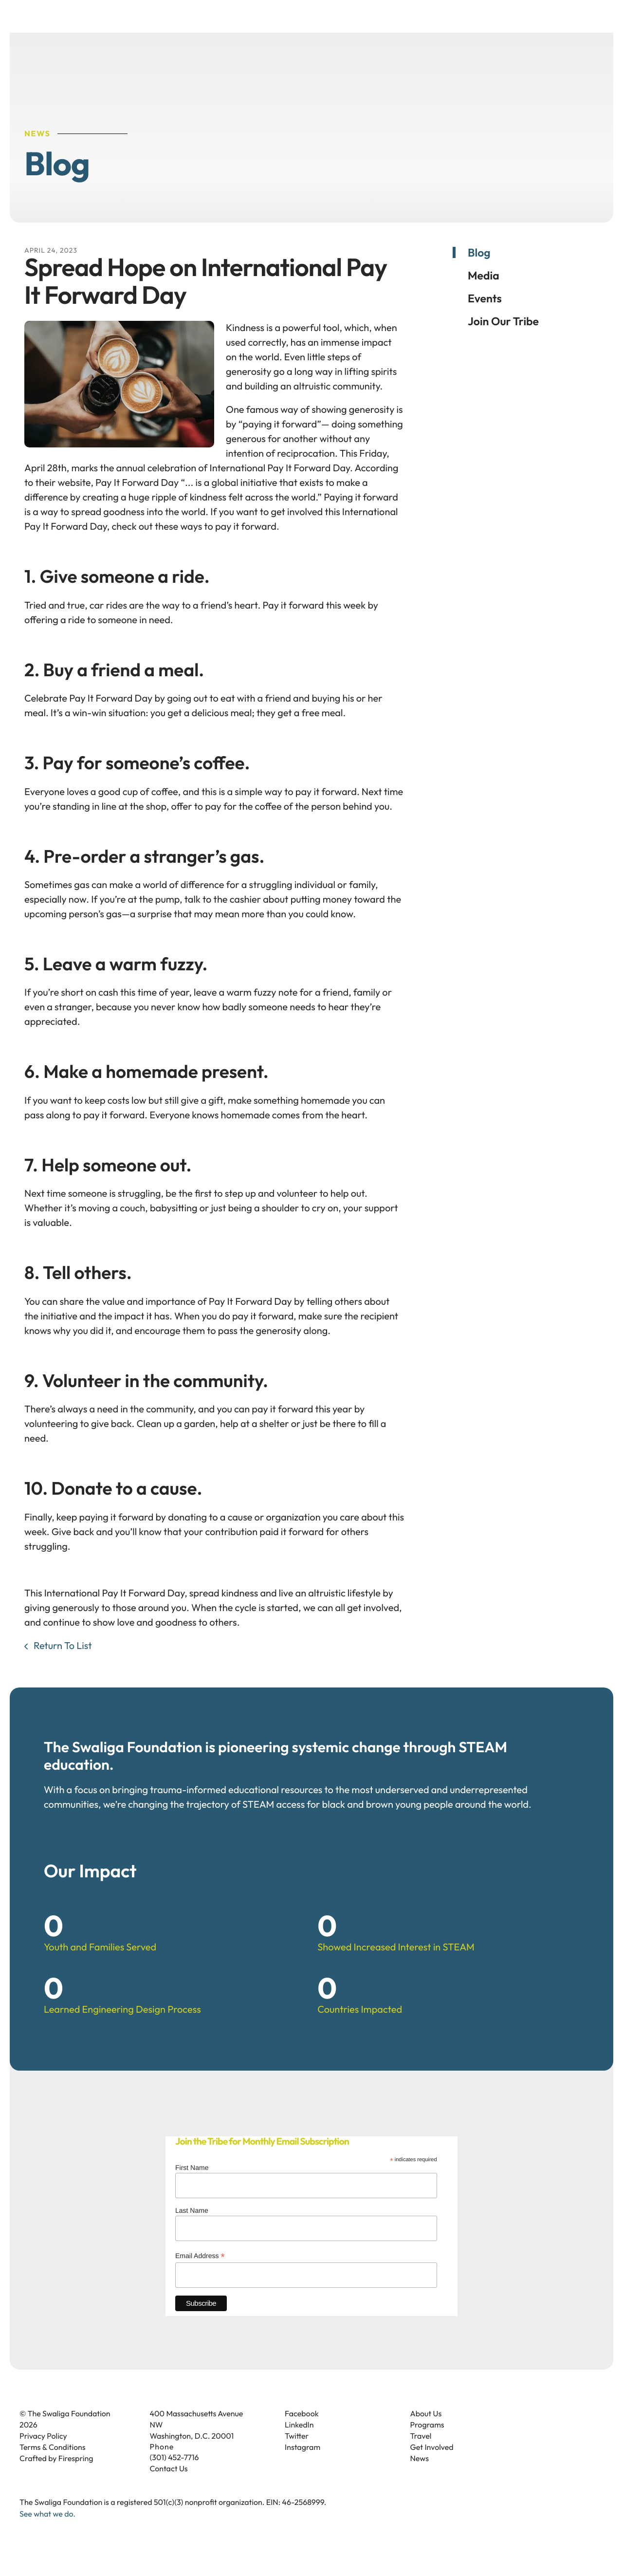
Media (483, 292)
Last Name (191, 2227)
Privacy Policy (43, 2453)
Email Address (200, 2273)
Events (485, 315)
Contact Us (169, 2486)
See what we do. (47, 2531)
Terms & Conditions (52, 2464)
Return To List (62, 1663)
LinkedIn (299, 2442)
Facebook (302, 2431)
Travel (421, 2453)
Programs (427, 2442)
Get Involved (432, 2464)
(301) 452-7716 (174, 2475)
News (419, 2476)
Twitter (297, 2453)
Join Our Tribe (503, 338)
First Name (191, 2184)
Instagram (302, 2464)
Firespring (75, 2476)
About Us (426, 2431)
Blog (479, 269)
